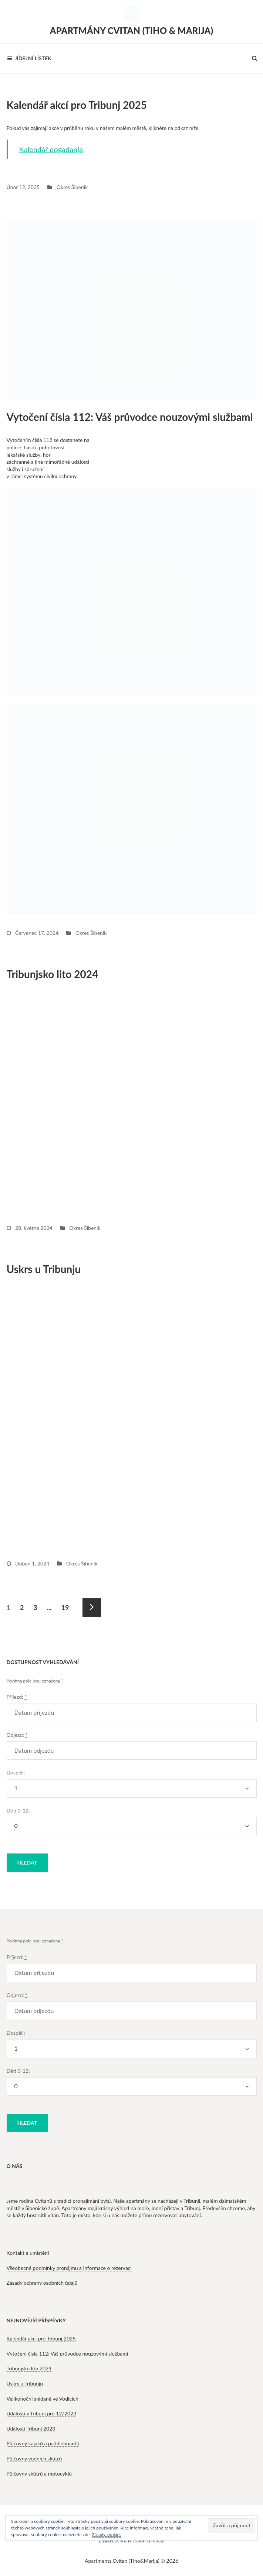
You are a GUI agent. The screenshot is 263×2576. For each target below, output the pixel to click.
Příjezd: (17, 1697)
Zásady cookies (106, 2534)
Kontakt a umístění (28, 2253)
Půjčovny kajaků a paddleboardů (43, 2443)
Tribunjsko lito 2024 (52, 974)
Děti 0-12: (18, 1810)
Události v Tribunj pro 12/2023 (42, 2413)
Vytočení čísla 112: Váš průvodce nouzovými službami (130, 417)
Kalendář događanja (51, 149)
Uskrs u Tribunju (44, 1269)
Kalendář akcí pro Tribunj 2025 (77, 105)
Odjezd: (17, 1735)
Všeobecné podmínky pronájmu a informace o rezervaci (69, 2268)
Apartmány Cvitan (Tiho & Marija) (131, 30)
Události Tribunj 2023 (31, 2428)
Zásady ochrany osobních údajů (42, 2283)
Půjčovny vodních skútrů (34, 2458)
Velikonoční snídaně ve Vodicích (42, 2398)
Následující (91, 1607)
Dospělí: (16, 1772)
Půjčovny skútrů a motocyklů (39, 2473)
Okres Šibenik (72, 187)
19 (65, 1605)
